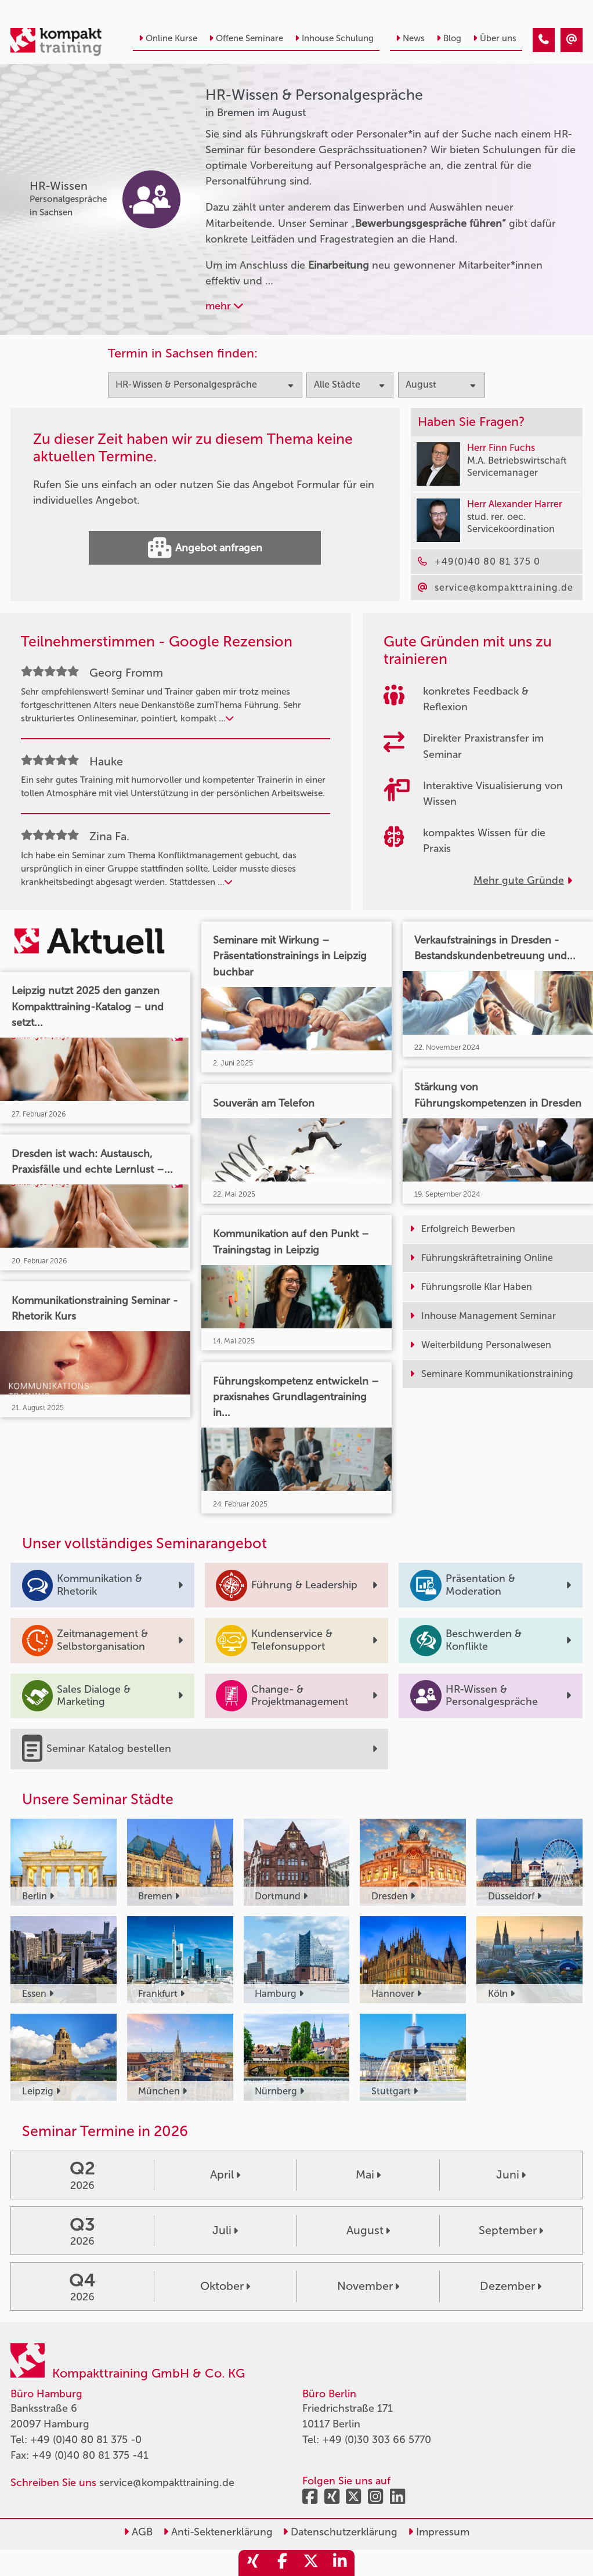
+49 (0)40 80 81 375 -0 (86, 2439)
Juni (511, 2174)
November (368, 2286)
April (225, 2174)
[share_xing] (252, 2563)
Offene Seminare (246, 38)
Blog (448, 38)
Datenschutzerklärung (340, 2532)
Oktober (225, 2286)
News (410, 38)
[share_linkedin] (340, 2563)
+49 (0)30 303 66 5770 (376, 2439)
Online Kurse (168, 38)
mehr (224, 305)
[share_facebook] (281, 2563)
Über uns (494, 38)
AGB (138, 2532)
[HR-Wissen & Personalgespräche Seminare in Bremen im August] (544, 40)
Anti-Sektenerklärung (218, 2532)
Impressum (438, 2532)
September (511, 2230)
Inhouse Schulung (334, 38)
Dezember (510, 2286)
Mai (368, 2174)
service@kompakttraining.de (166, 2482)
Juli (225, 2230)
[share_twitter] (311, 2563)
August (368, 2230)
